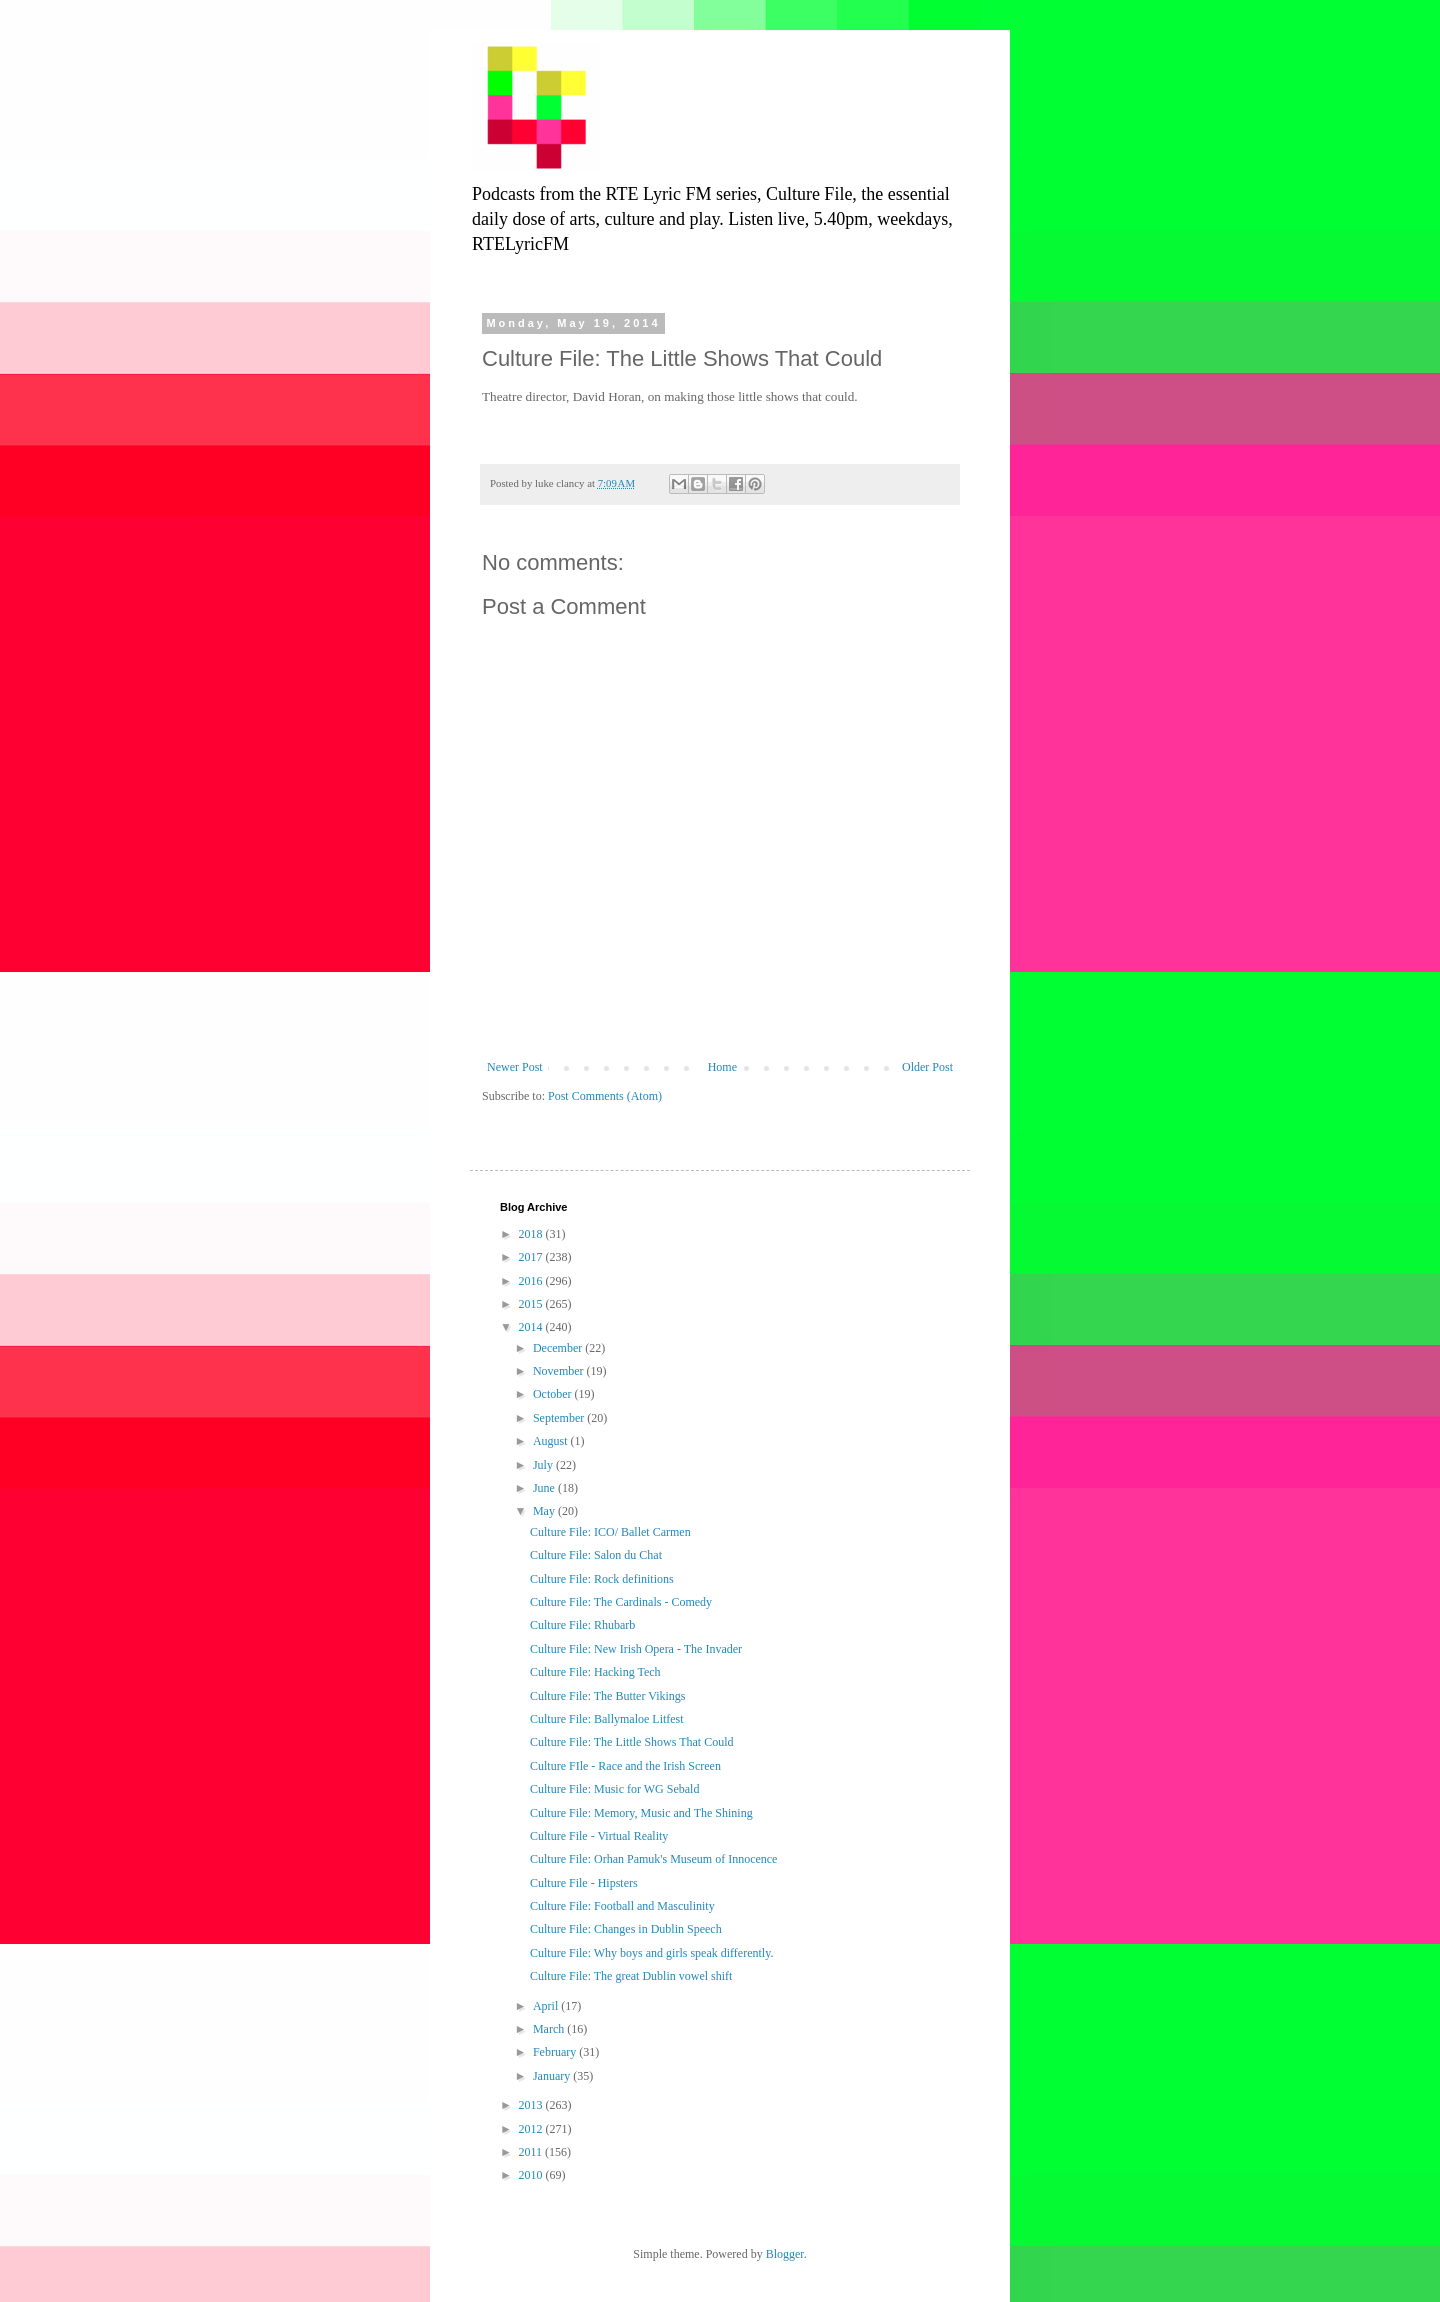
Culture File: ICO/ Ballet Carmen (610, 1532)
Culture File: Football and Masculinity (622, 1906)
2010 (532, 2175)
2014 (532, 1327)
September (560, 1418)
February (556, 2052)
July (544, 1465)
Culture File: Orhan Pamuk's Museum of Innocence (653, 1859)
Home (722, 1067)
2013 (532, 2105)
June (545, 1488)
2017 (532, 1257)
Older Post (927, 1067)
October (554, 1394)
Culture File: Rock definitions (602, 1579)
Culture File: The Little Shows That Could (632, 1742)
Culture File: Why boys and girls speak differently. (651, 1953)
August (552, 1441)
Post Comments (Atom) (605, 1096)
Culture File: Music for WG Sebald (614, 1789)
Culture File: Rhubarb (582, 1625)
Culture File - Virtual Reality (599, 1836)
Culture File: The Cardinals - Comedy (621, 1602)
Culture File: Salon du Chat (596, 1555)
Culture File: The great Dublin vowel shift (631, 1976)
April (547, 2006)
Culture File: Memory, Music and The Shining (641, 1813)
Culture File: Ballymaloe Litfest (607, 1719)
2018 (532, 1234)
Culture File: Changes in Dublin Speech (626, 1929)
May (545, 1511)
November (560, 1371)
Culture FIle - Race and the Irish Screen (625, 1766)
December (559, 1348)
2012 (532, 2129)
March (550, 2029)
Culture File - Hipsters (584, 1883)
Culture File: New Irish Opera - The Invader (636, 1649)
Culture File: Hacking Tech (595, 1672)
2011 (532, 2152)
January (553, 2076)
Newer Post (515, 1067)
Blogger (785, 2254)
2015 (532, 1304)
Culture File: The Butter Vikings (608, 1696)
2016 (532, 1281)
